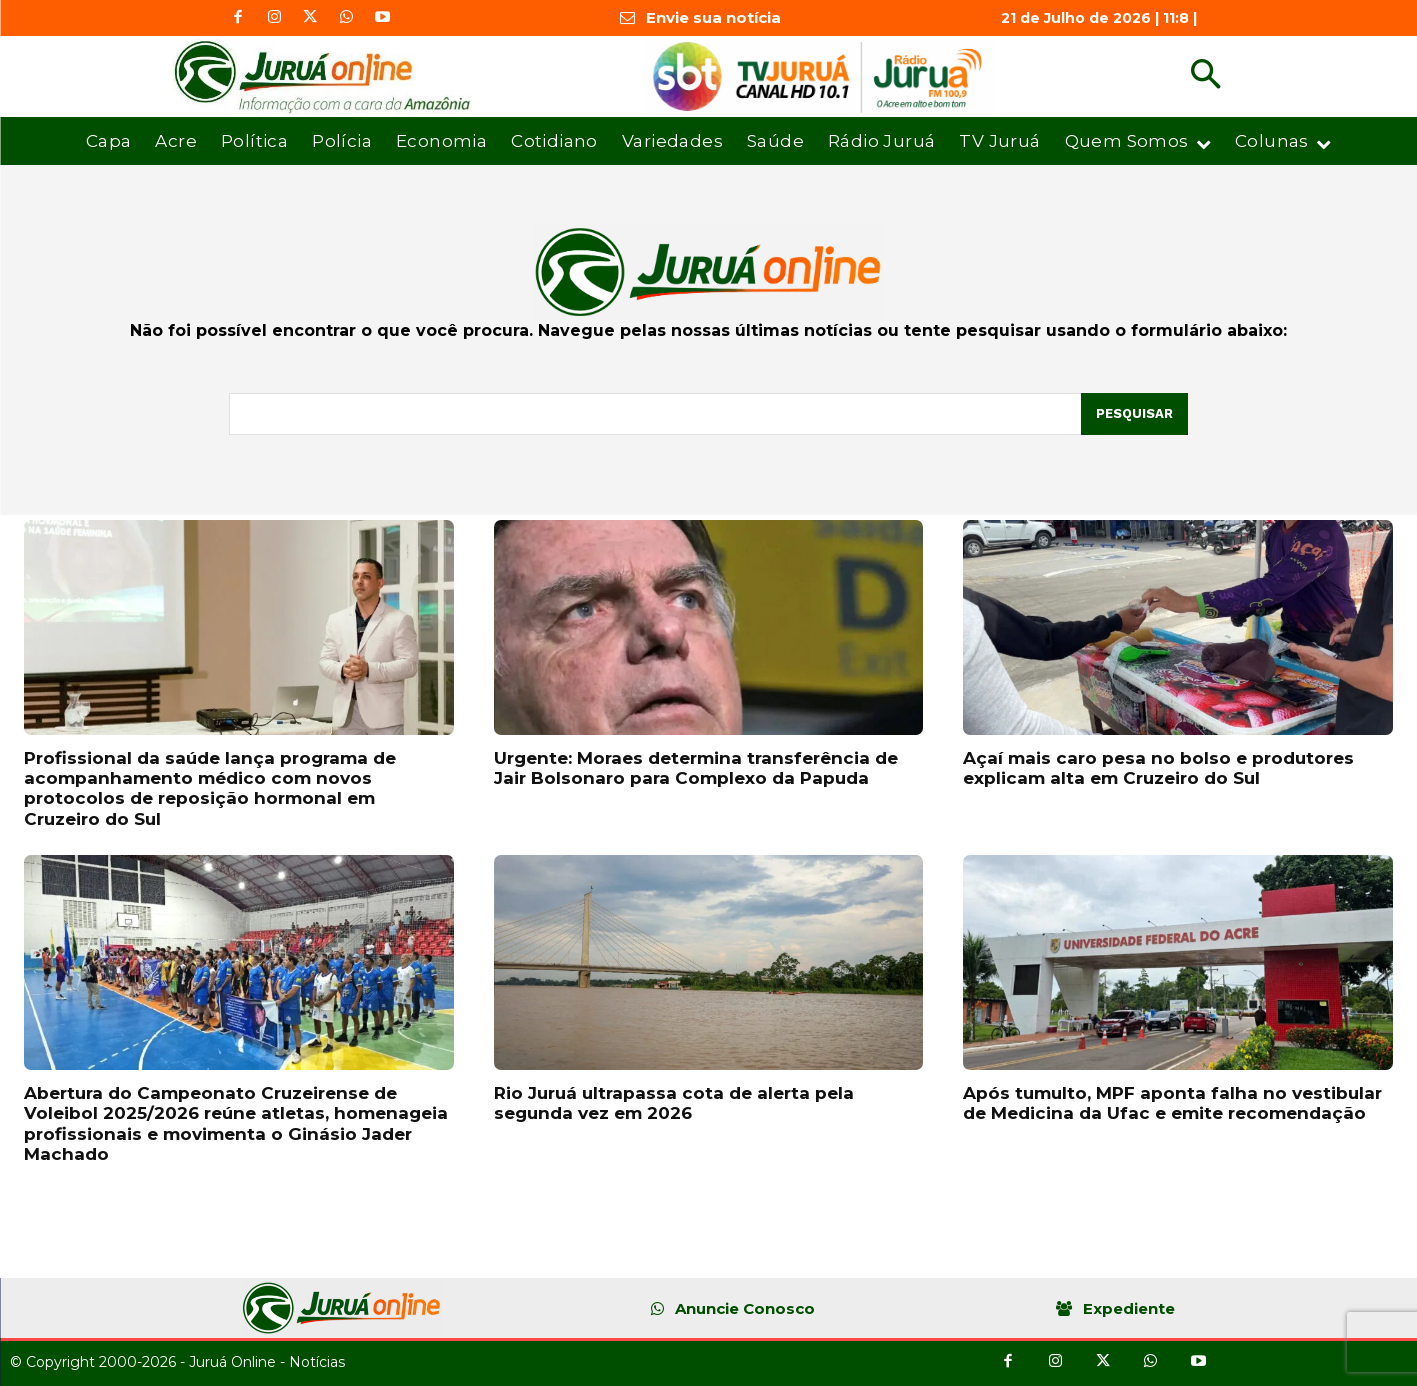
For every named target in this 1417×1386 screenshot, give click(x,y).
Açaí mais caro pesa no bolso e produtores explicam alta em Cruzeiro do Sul (1158, 768)
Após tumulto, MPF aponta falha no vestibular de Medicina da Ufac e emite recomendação (1172, 1103)
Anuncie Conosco (745, 1308)
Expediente (1129, 1308)
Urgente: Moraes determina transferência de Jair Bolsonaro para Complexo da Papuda (696, 768)
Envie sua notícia (713, 17)
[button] (1205, 76)
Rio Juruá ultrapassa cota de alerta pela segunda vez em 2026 (674, 1103)
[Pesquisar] (1134, 414)
